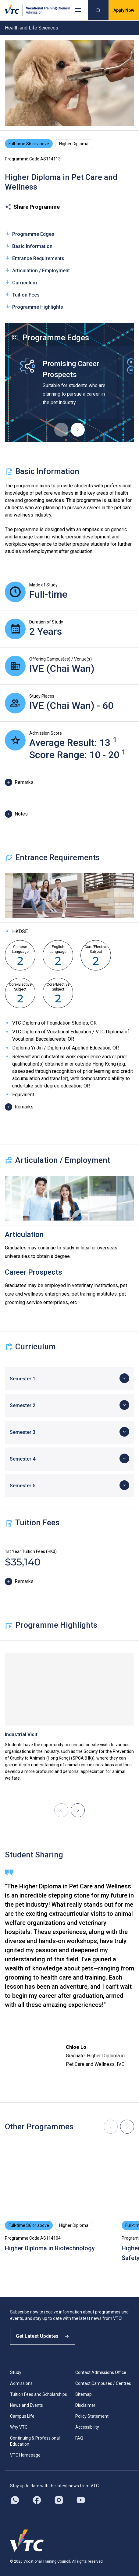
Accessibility (87, 2427)
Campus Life (22, 2416)
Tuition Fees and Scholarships (38, 2394)
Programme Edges (29, 234)
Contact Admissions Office (100, 2372)
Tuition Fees (22, 294)
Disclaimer (85, 2405)
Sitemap (83, 2394)
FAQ (79, 2438)
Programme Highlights (34, 307)
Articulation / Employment (37, 270)
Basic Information (28, 246)
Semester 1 (22, 1379)
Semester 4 (22, 1459)
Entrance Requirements (34, 258)
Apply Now (123, 10)
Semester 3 (22, 1432)
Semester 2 (22, 1405)
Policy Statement (92, 2416)
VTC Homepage (25, 2455)
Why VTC (18, 2427)
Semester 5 (22, 1486)
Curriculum (21, 282)
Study (15, 2372)
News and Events (26, 2405)
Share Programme (32, 207)
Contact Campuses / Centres (103, 2383)
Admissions (21, 2383)
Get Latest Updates (43, 2336)
